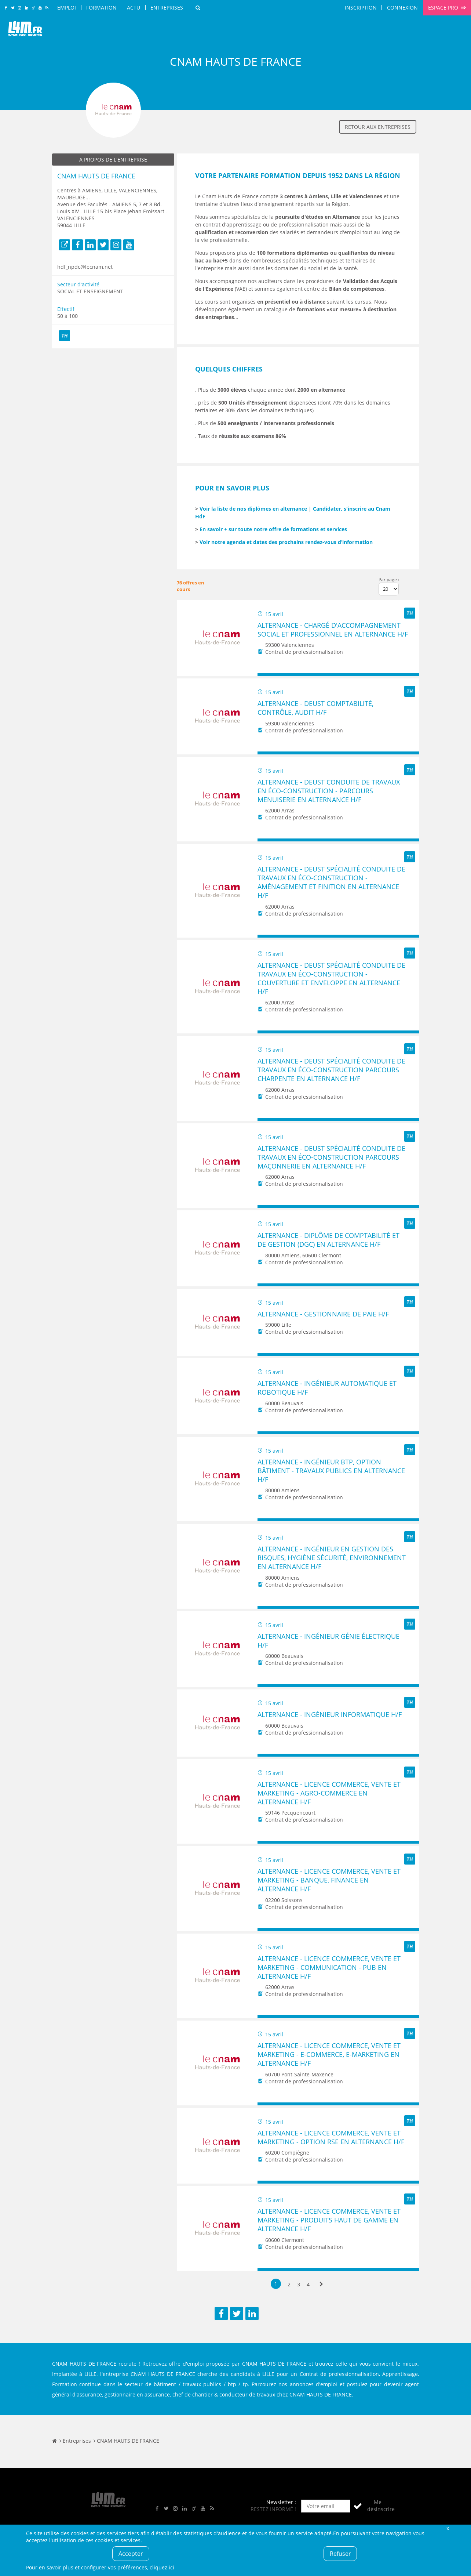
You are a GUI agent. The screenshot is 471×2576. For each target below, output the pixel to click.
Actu (133, 7)
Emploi (66, 7)
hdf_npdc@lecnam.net (85, 266)
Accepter (130, 2554)
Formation (101, 7)
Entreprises (166, 7)
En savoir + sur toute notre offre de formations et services (273, 529)
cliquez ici (162, 2567)
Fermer (447, 2528)
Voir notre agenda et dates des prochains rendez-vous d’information (286, 542)
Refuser (340, 2554)
